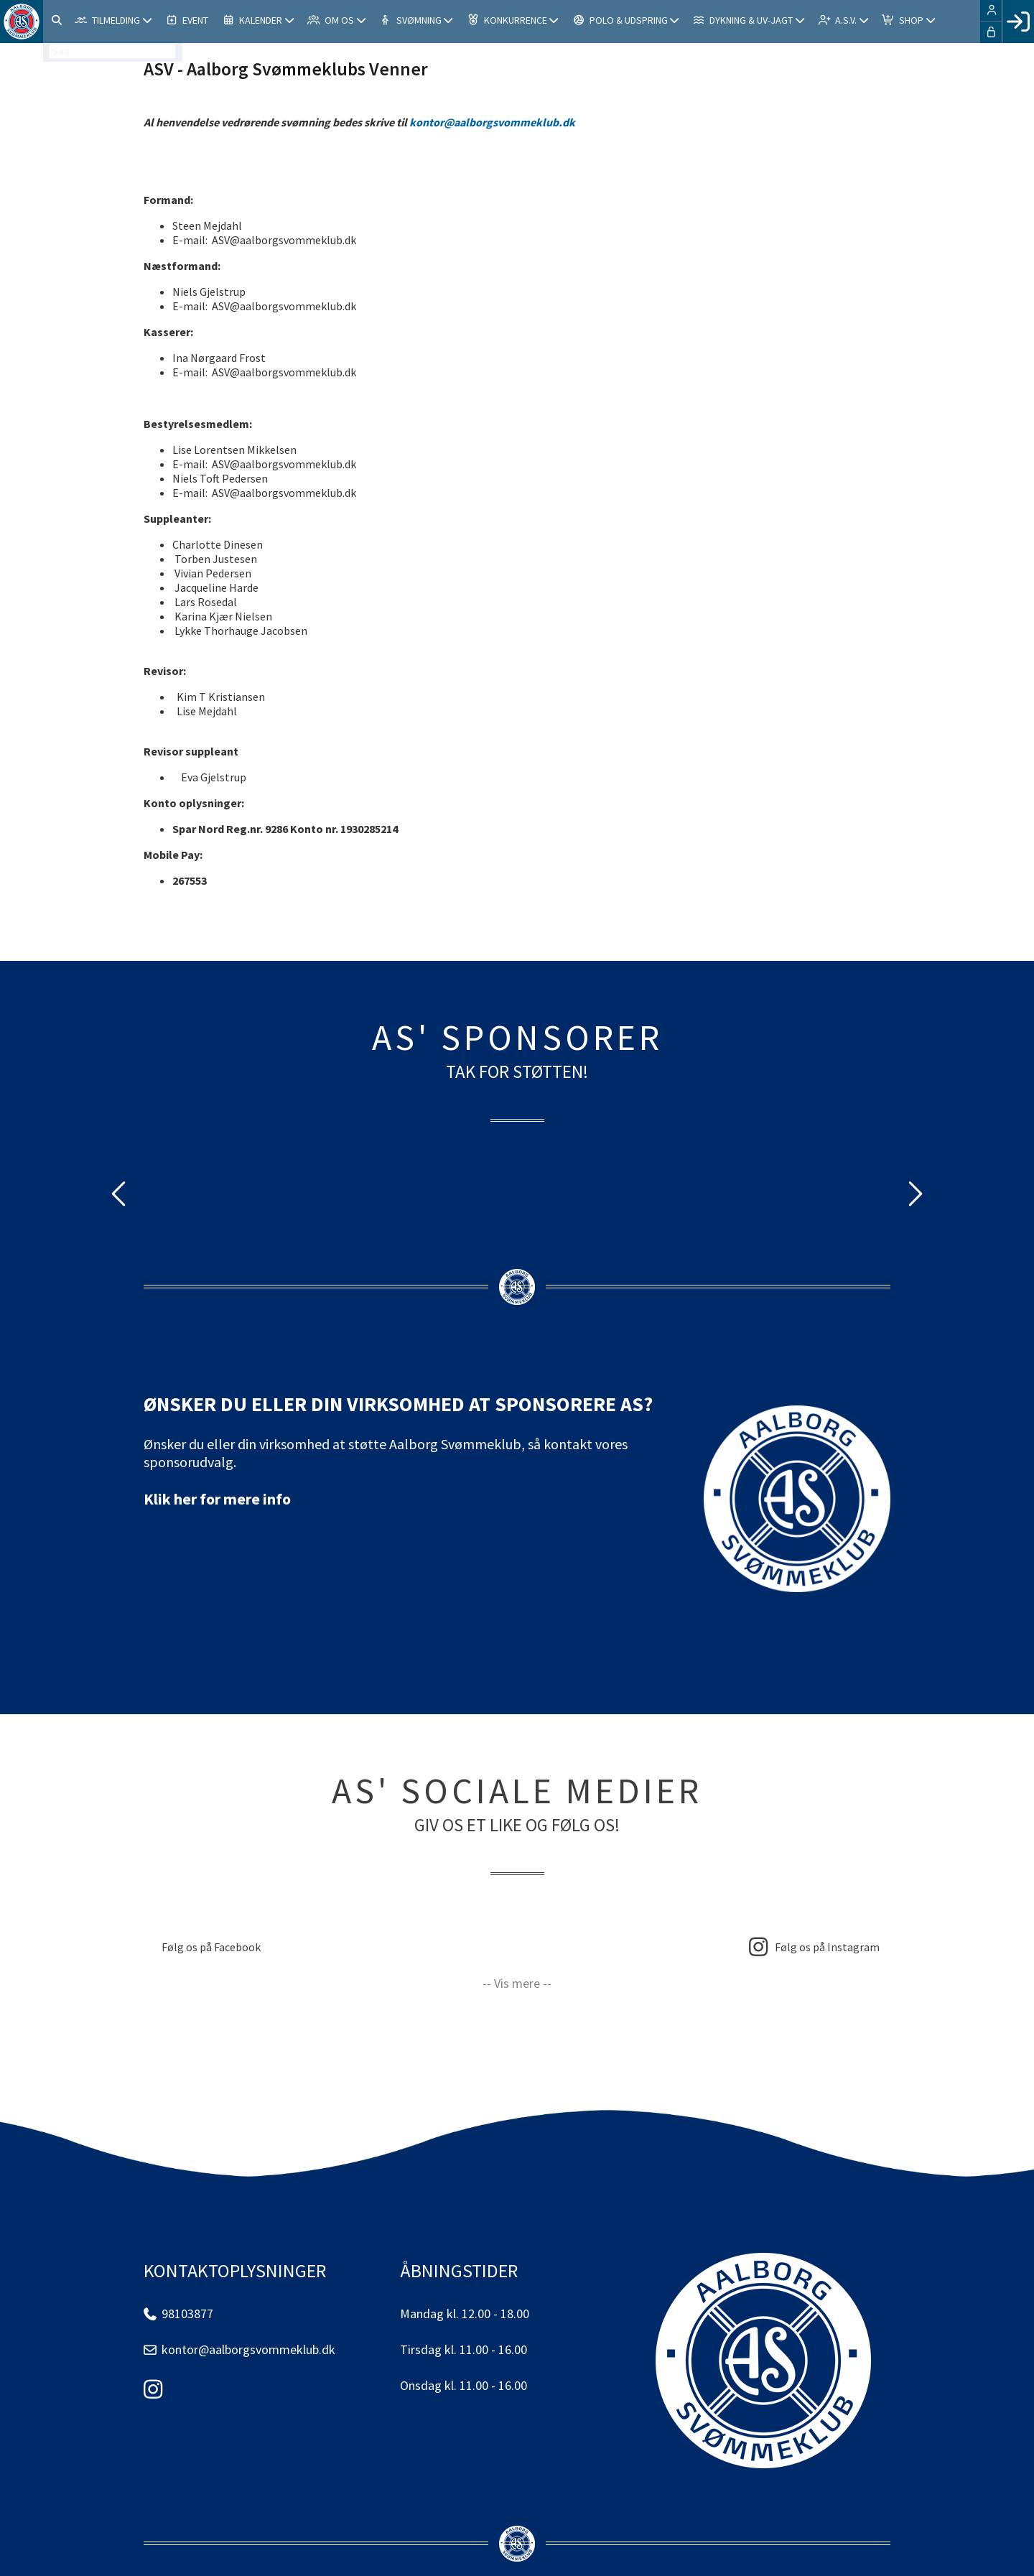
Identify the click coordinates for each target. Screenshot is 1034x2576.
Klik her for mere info (217, 1499)
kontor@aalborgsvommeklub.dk (492, 122)
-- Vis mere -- (517, 1983)
